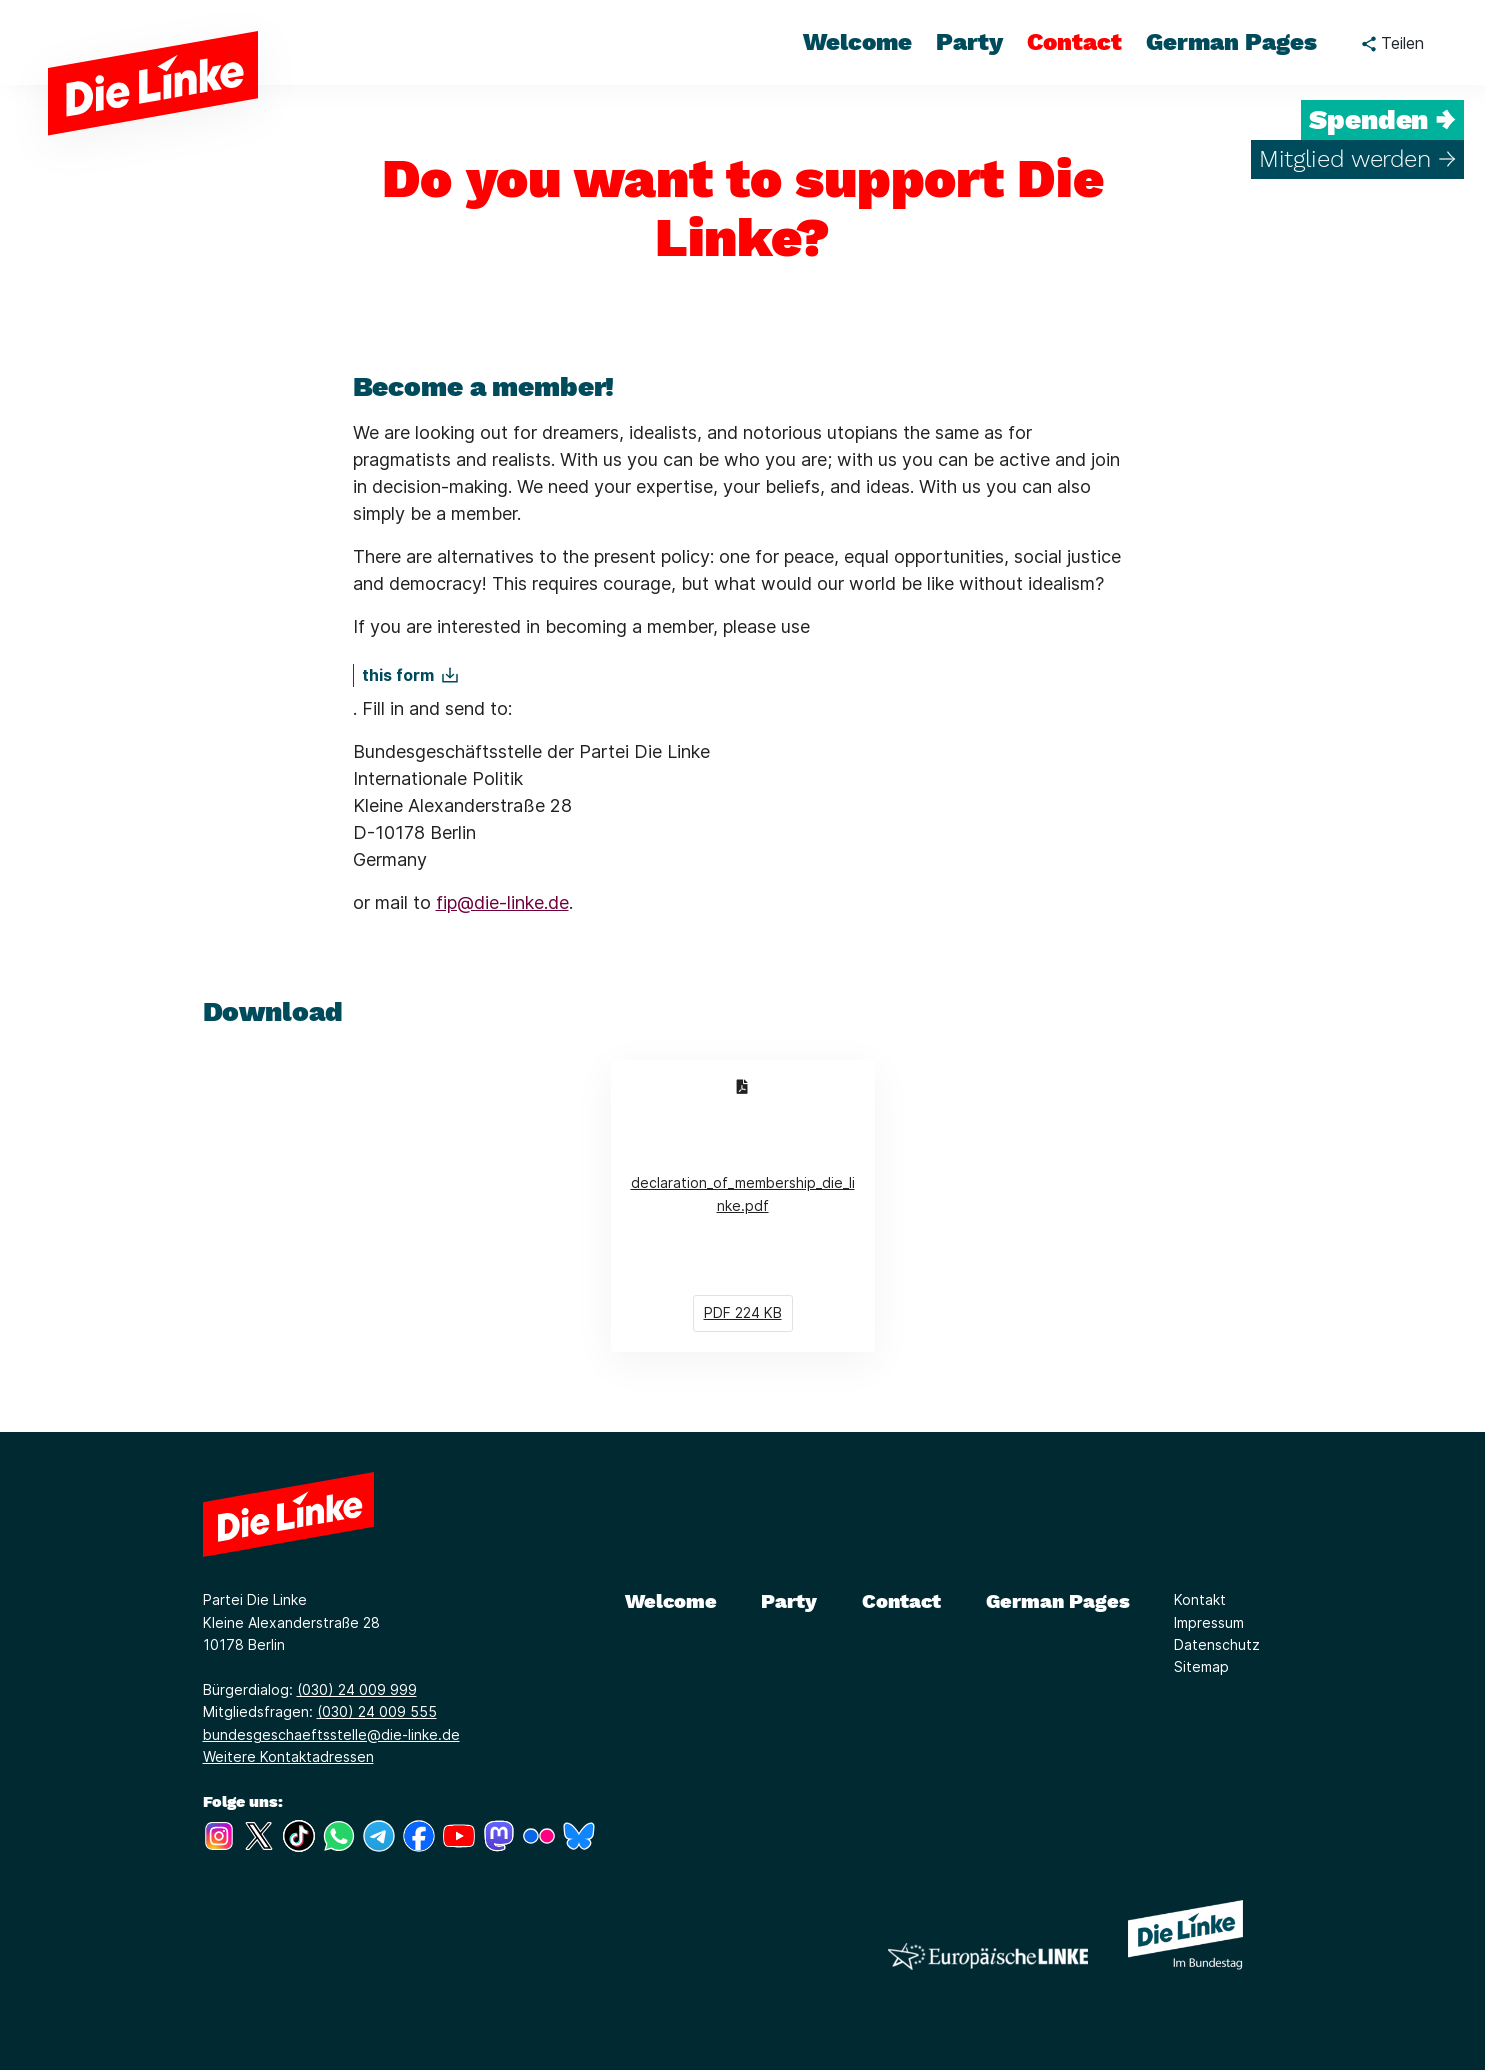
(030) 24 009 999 (357, 1689)
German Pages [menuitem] (1231, 42)
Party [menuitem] (969, 42)
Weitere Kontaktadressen (288, 1756)
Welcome (671, 1601)
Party (789, 1601)
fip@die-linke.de (502, 902)
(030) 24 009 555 (377, 1711)
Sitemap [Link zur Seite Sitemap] (1201, 1666)
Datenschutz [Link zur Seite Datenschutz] (1217, 1644)
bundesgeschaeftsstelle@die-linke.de (331, 1734)
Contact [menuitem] (1074, 42)
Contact (901, 1601)
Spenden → (1382, 120)
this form (398, 675)
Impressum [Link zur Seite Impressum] (1209, 1622)
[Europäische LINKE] (988, 1956)
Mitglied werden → (1357, 159)
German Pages (1058, 1601)
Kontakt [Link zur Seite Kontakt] (1200, 1599)
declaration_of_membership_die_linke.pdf (753, 1205)
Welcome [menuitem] (857, 42)
